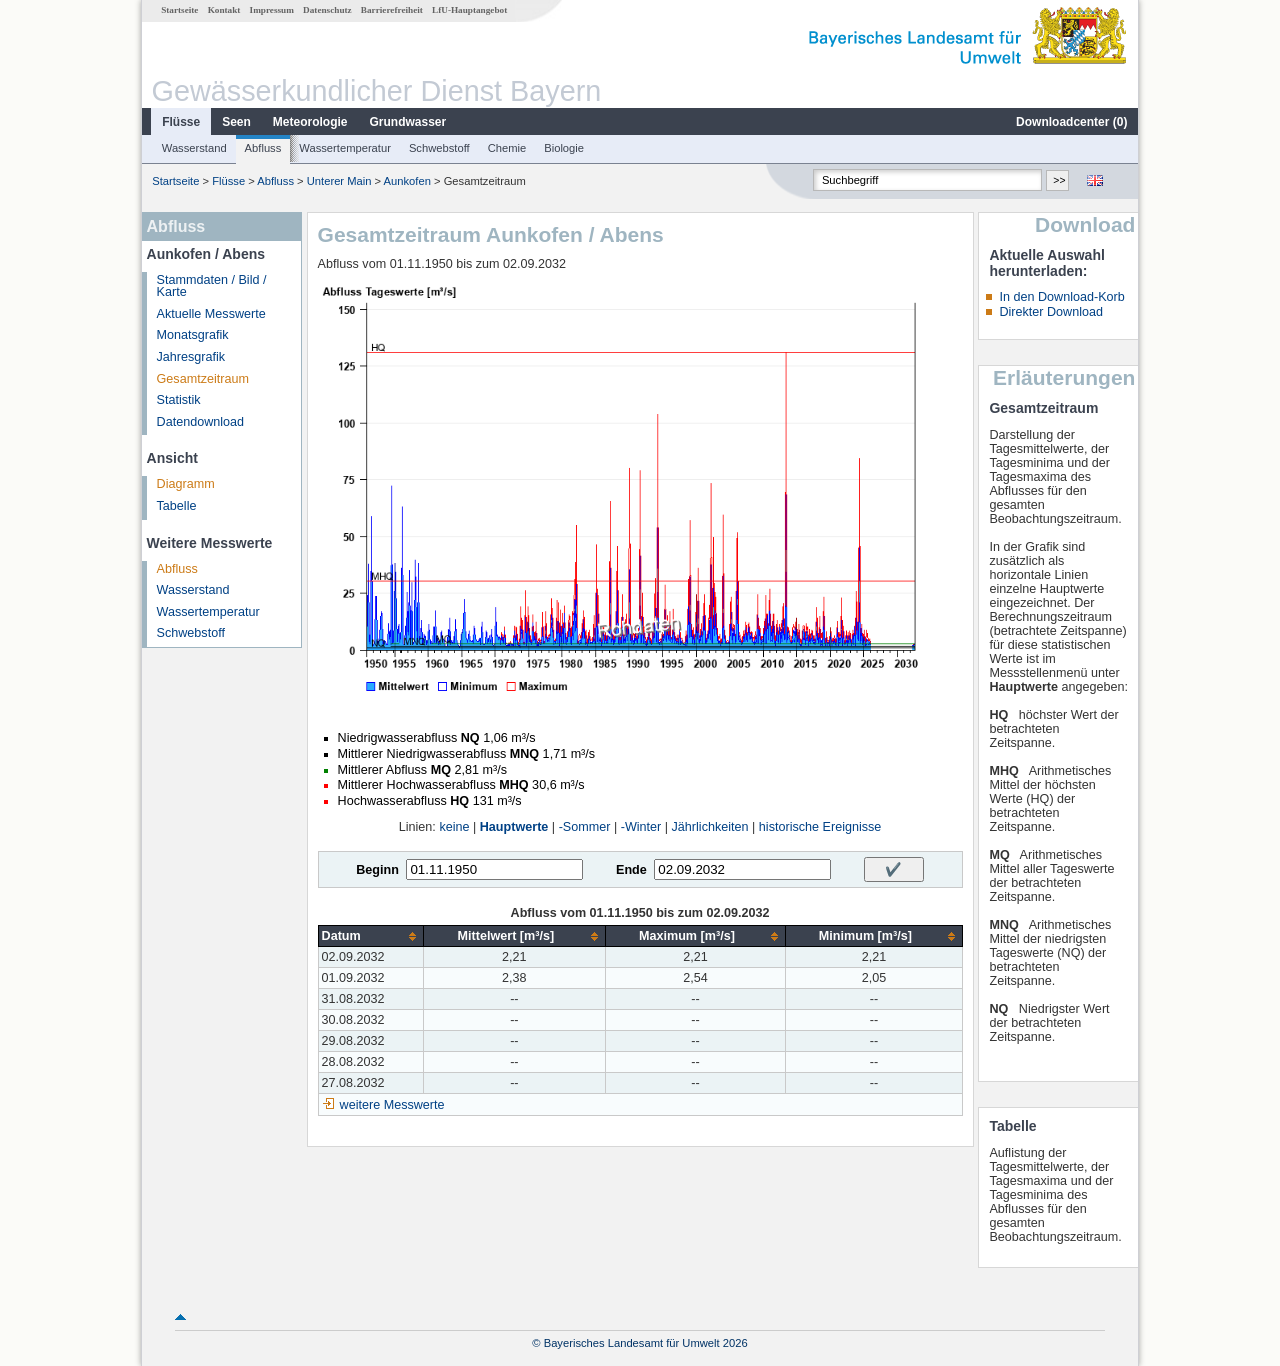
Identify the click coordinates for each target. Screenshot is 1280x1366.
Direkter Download (1051, 312)
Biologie (564, 148)
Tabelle (177, 506)
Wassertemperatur (345, 148)
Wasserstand (194, 148)
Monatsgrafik (193, 335)
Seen (236, 122)
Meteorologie (310, 122)
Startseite (179, 10)
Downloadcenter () (1071, 122)
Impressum (272, 10)
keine (454, 827)
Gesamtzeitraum (203, 379)
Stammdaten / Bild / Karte (212, 286)
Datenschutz (327, 10)
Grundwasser (408, 122)
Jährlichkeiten (710, 827)
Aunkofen (407, 181)
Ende (631, 870)
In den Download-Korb (1061, 297)
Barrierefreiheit (392, 10)
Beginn (377, 870)
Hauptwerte (514, 827)
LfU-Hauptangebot (469, 10)
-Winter (641, 827)
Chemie (507, 148)
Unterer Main (339, 181)
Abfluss (263, 148)
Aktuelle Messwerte (211, 314)
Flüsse (181, 122)
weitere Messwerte (392, 1105)
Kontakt (224, 10)
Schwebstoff (439, 148)
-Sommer (585, 827)
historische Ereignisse (820, 827)
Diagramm (186, 484)
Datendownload (201, 422)
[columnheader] (370, 936)
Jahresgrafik (191, 357)
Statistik (179, 400)
